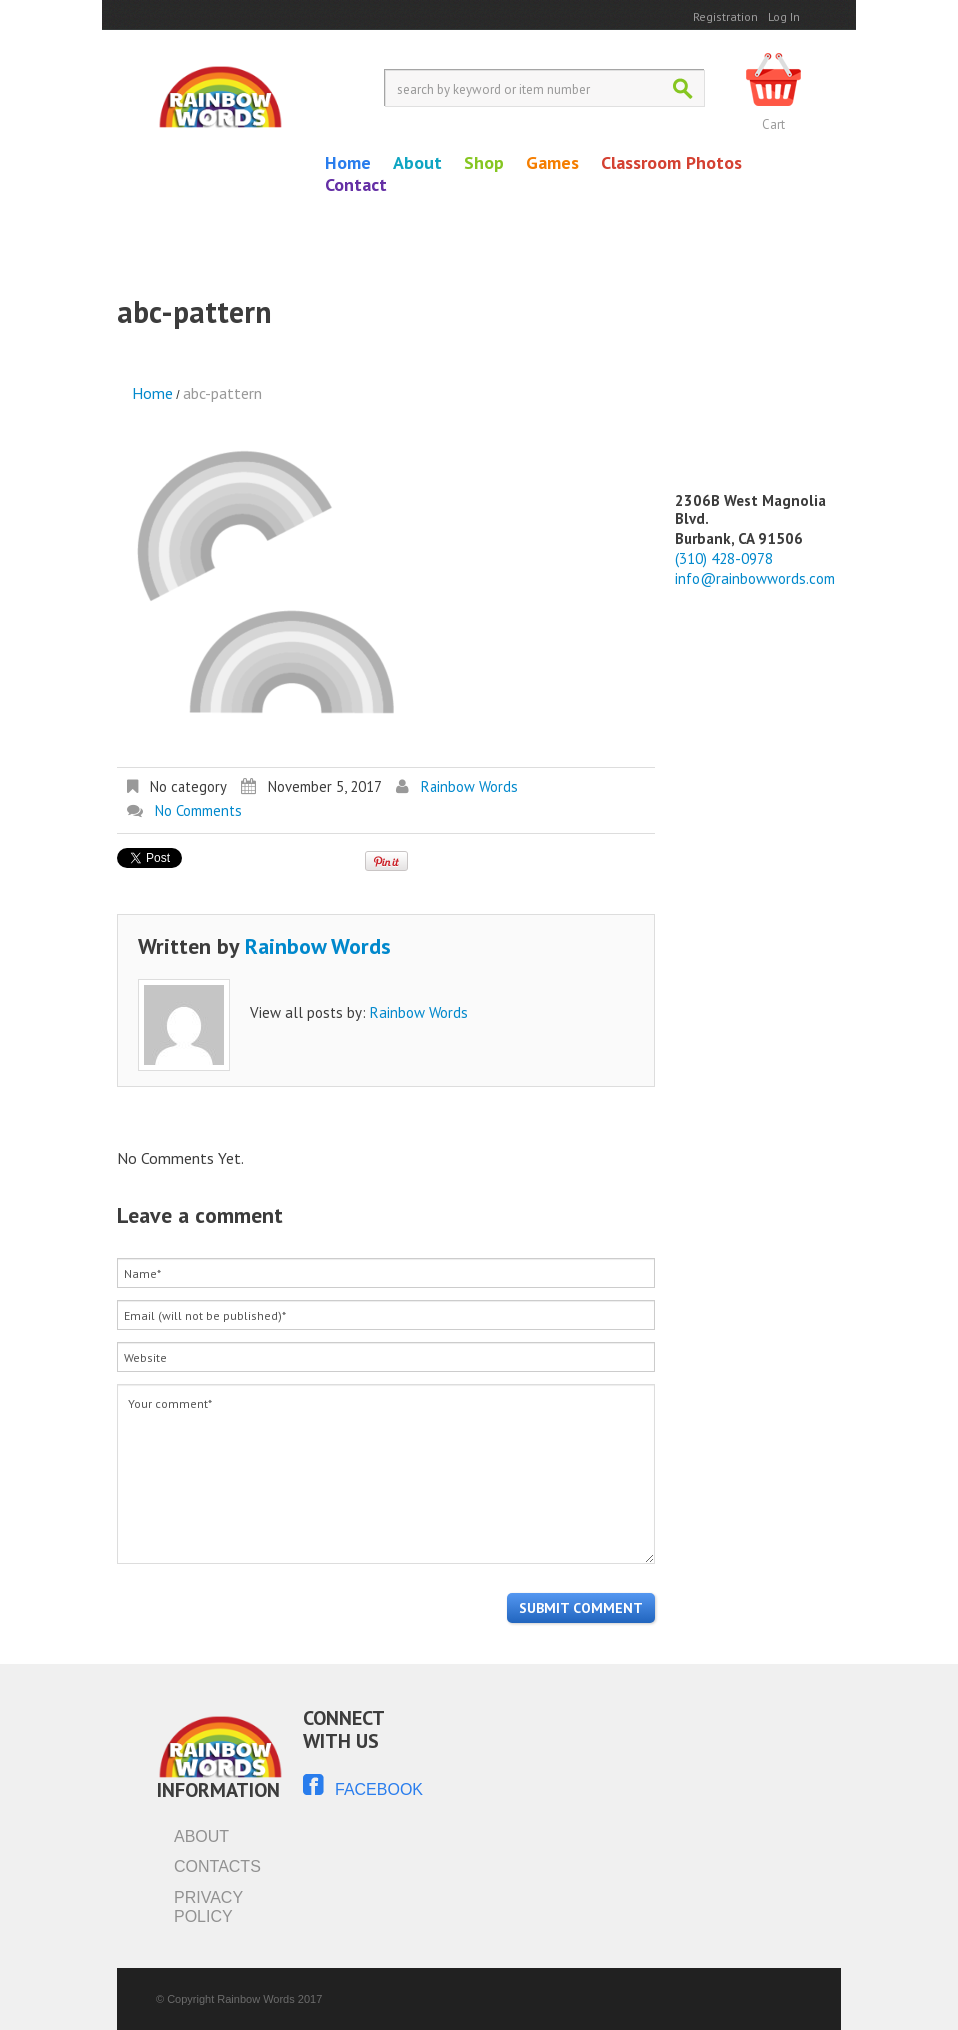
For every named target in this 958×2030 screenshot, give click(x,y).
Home (348, 163)
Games (552, 163)
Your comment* (386, 1474)
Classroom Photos (671, 163)
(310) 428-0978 (724, 558)
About (417, 163)
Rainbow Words (469, 786)
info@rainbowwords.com (755, 578)
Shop (484, 163)
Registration (725, 16)
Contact (356, 185)
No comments (198, 810)
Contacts (217, 1866)
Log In (784, 16)
